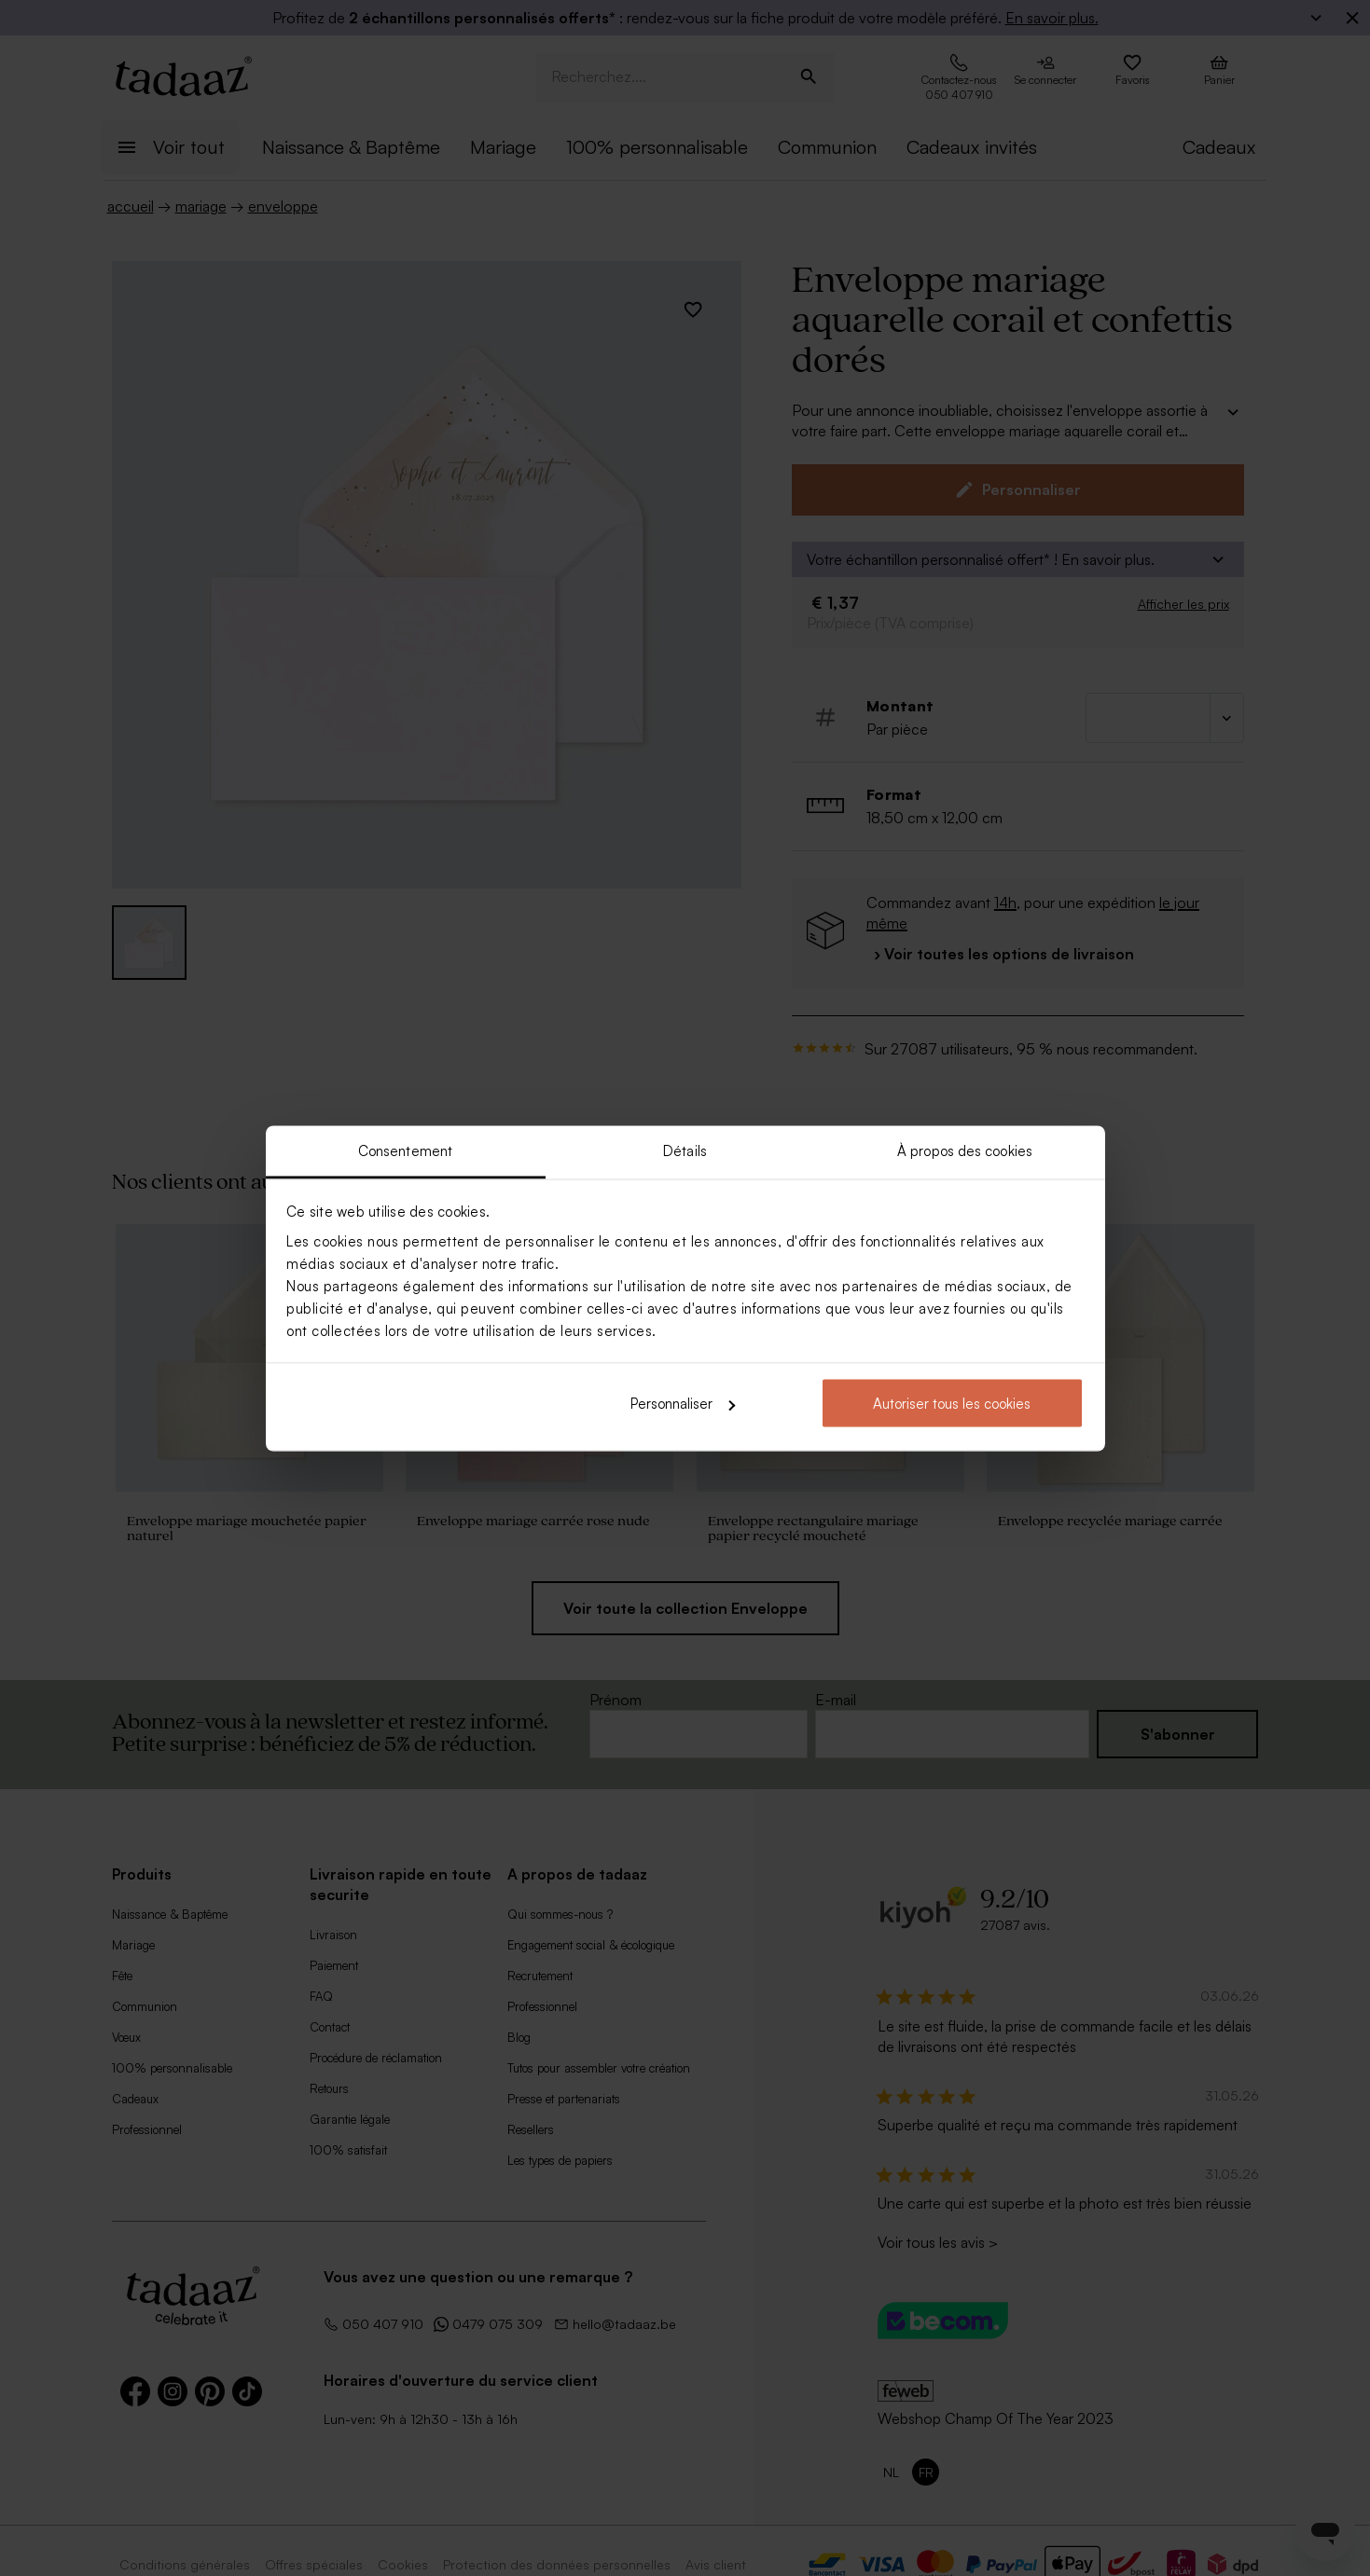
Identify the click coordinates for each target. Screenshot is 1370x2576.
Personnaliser (682, 1403)
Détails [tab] (685, 1150)
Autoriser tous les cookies (952, 1403)
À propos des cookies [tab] (964, 1150)
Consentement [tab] (405, 1150)
